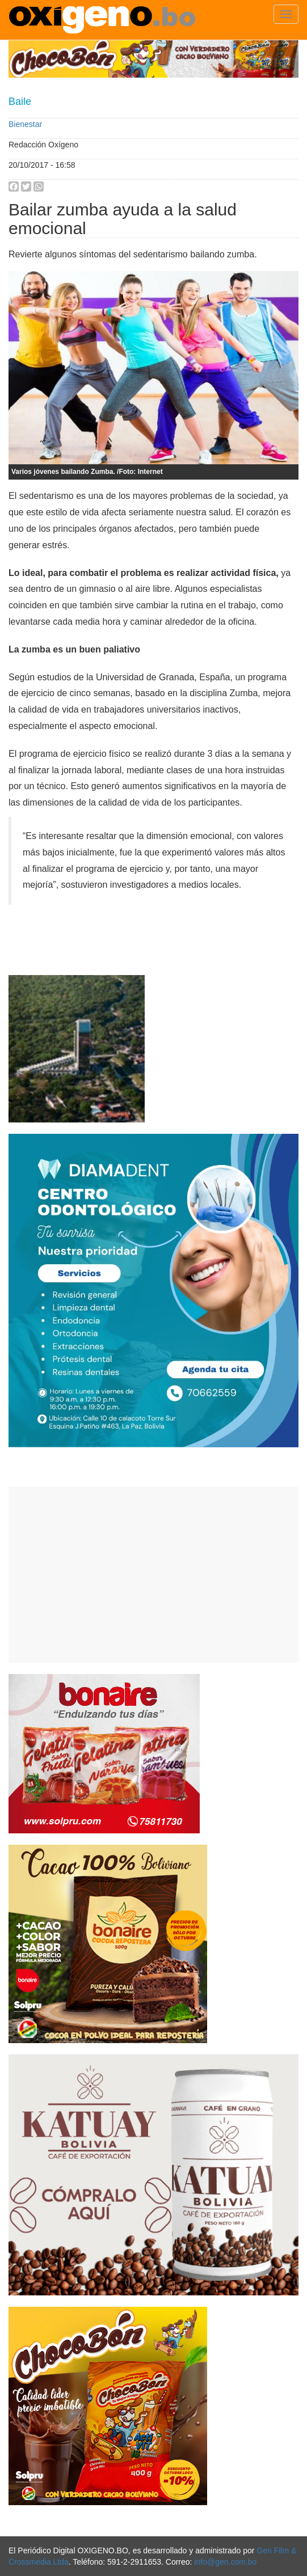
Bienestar (25, 124)
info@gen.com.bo (225, 2561)
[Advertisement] (153, 1574)
